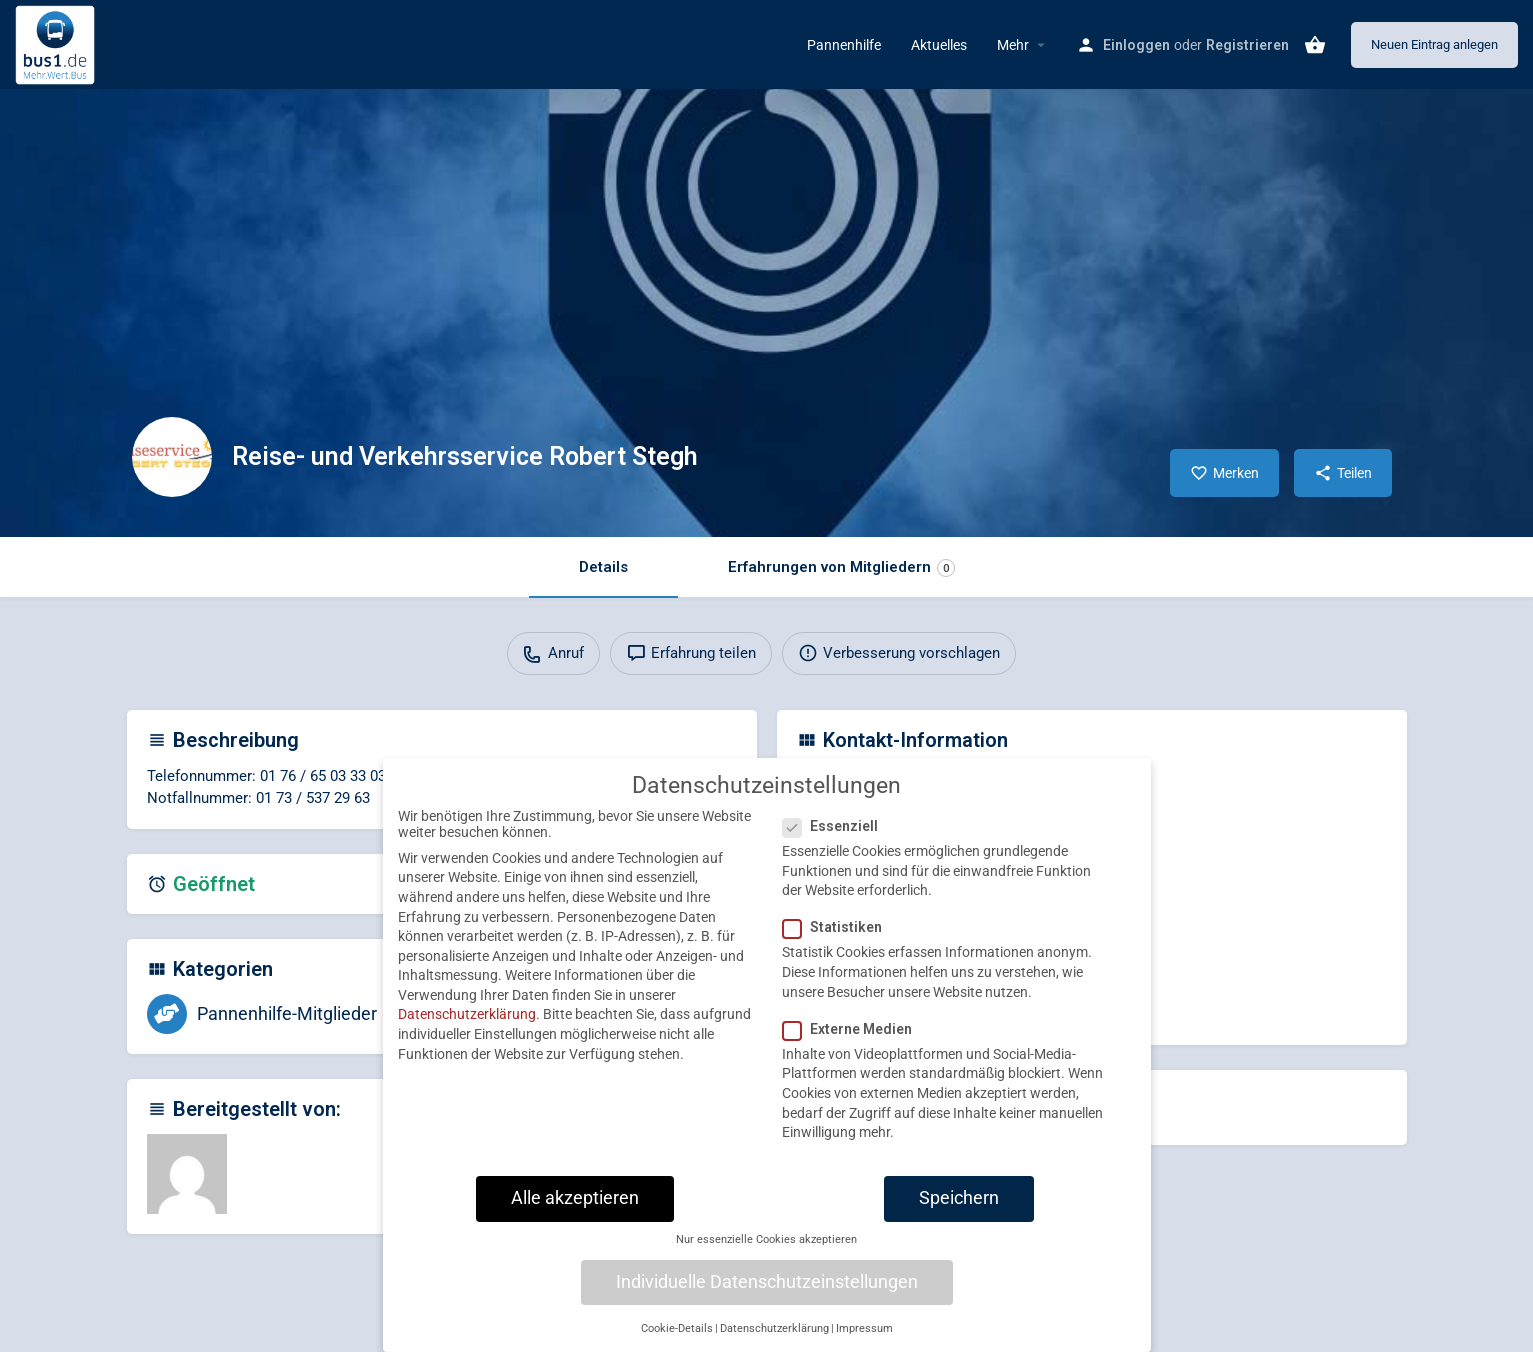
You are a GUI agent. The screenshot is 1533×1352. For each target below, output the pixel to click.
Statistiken (838, 948)
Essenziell (836, 846)
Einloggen (1136, 45)
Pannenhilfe (844, 45)
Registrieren (1247, 45)
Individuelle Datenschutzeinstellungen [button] (767, 1302)
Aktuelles (939, 45)
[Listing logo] (172, 457)
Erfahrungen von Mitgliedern (841, 567)
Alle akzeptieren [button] (575, 1218)
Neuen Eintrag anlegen (1434, 44)
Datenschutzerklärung (467, 1035)
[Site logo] (57, 43)
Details (603, 567)
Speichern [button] (959, 1218)
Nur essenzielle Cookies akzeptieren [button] (766, 1259)
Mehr (1013, 45)
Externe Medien (853, 1049)
